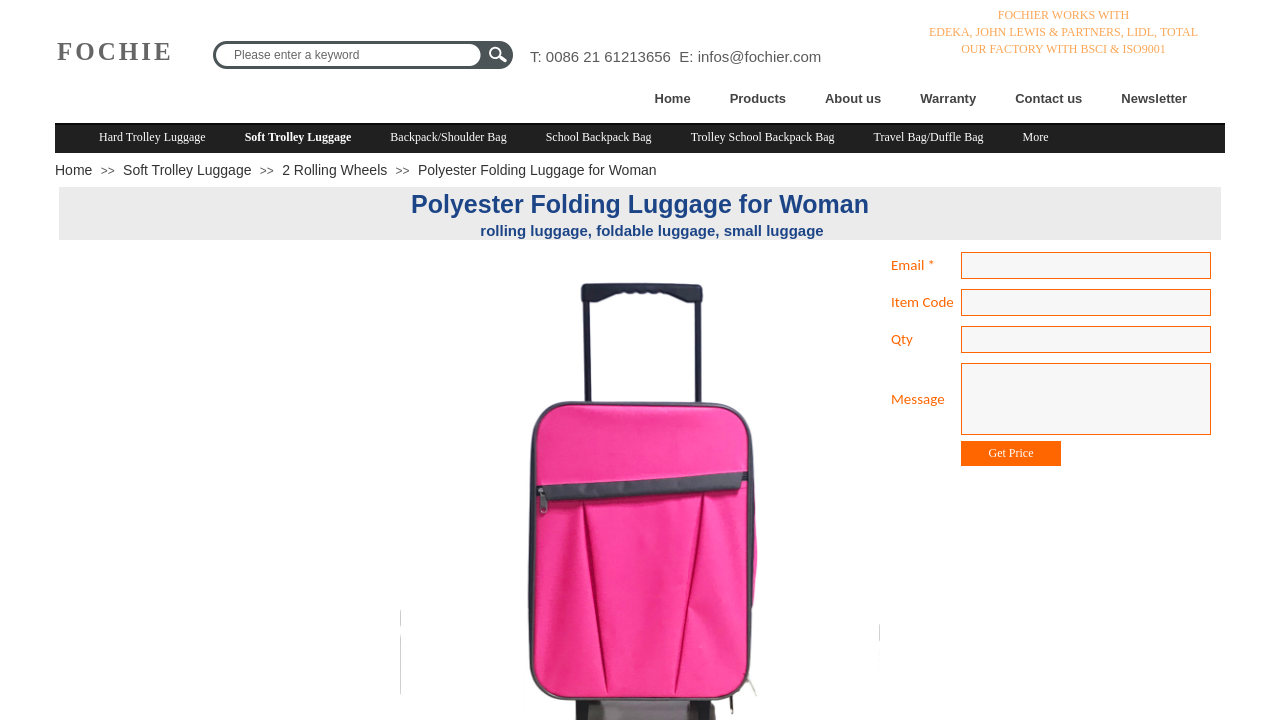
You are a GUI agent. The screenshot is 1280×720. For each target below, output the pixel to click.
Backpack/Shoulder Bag (448, 137)
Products (758, 98)
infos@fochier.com (760, 56)
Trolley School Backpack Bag (763, 137)
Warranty (948, 98)
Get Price (1011, 453)
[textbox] (350, 55)
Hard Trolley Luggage (152, 137)
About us (853, 98)
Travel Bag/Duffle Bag (929, 137)
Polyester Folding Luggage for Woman (537, 170)
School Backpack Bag (599, 137)
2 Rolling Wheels (334, 170)
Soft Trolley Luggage (298, 137)
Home (673, 98)
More (1036, 137)
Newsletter (1154, 98)
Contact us (1048, 98)
